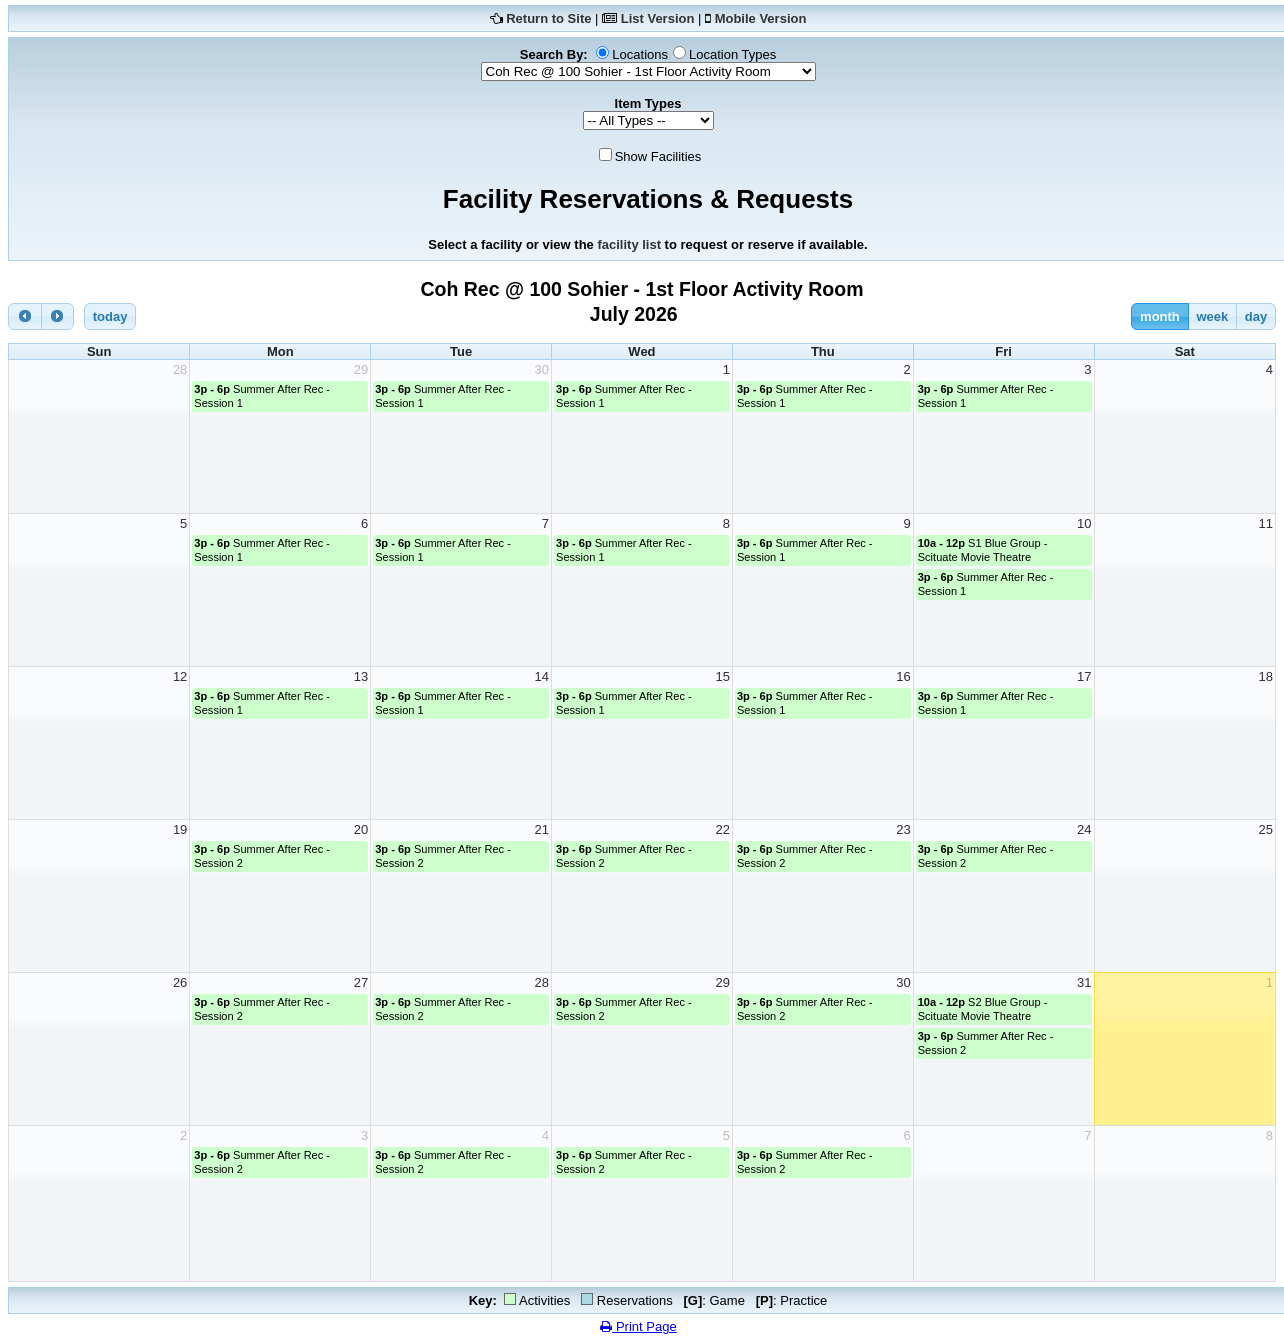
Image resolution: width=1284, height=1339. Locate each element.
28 (180, 369)
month (1160, 316)
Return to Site (548, 18)
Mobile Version (761, 18)
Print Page (638, 1326)
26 (180, 982)
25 (1266, 829)
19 (180, 829)
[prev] (25, 316)
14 (542, 676)
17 (1084, 676)
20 (361, 829)
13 (361, 676)
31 (1084, 982)
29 (361, 369)
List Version (658, 18)
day (1256, 316)
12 (180, 676)
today (110, 316)
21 (542, 829)
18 (1266, 676)
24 (1084, 829)
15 (722, 676)
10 (1084, 523)
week (1212, 316)
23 (903, 829)
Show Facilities (658, 156)
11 (1266, 523)
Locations (640, 54)
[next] (58, 316)
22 (722, 829)
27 (361, 982)
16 (903, 676)
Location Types (732, 54)
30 (542, 369)
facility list (629, 244)
